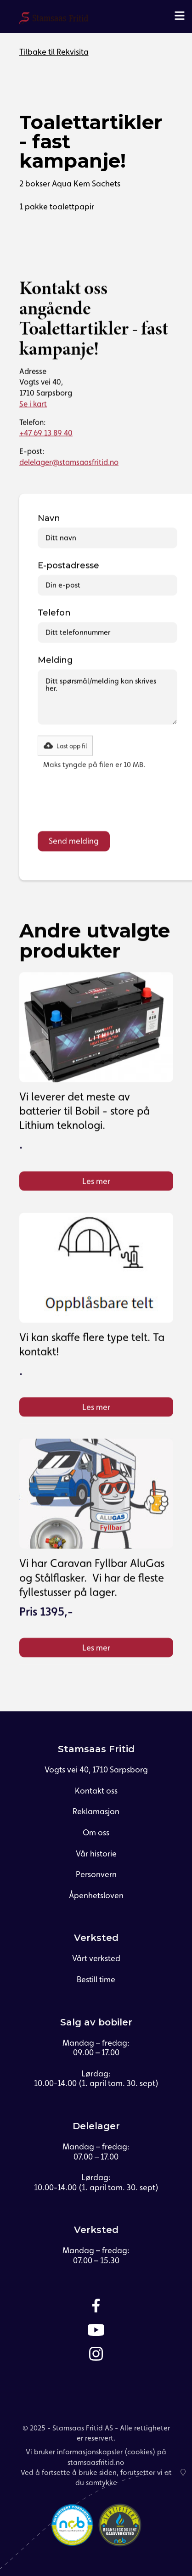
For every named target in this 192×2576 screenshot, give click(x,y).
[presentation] (107, 803)
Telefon (54, 613)
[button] (65, 746)
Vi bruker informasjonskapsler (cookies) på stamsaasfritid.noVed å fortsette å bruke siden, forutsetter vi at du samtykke (96, 2467)
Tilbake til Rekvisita (54, 51)
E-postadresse (68, 566)
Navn (49, 518)
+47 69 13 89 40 (46, 433)
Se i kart (33, 404)
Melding (55, 660)
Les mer (96, 1181)
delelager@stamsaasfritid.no (69, 462)
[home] (53, 19)
